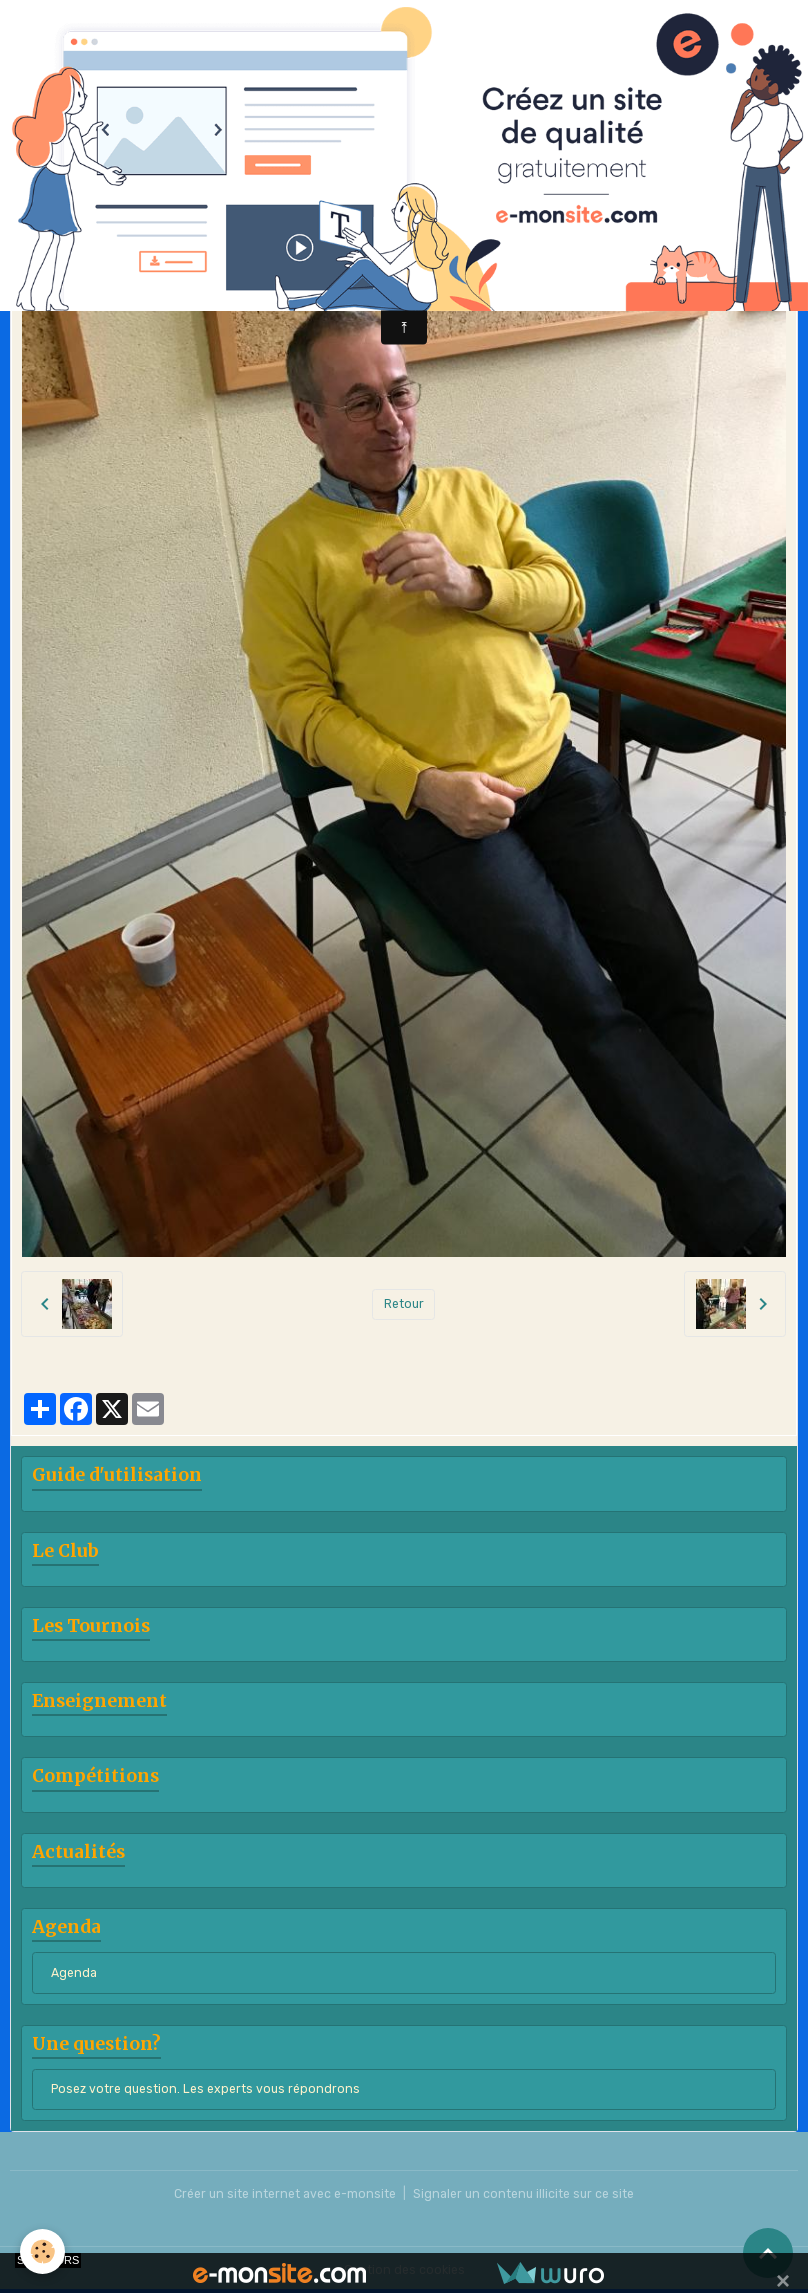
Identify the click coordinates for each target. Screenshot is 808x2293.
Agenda (74, 1973)
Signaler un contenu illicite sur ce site (523, 2194)
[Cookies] (42, 2251)
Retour (404, 1304)
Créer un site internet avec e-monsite (285, 2194)
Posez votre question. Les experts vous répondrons (205, 2089)
